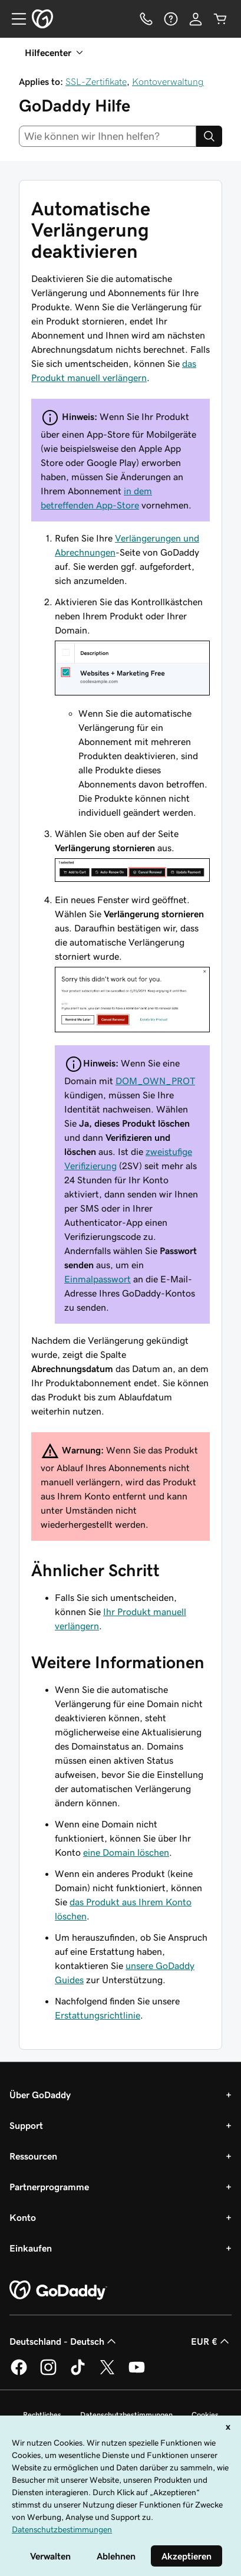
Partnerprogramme (49, 2186)
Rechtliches (42, 2415)
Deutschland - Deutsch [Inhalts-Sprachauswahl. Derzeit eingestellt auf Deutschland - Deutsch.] (63, 2341)
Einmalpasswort (97, 1279)
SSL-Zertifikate (96, 81)
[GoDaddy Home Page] (58, 2290)
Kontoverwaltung (168, 81)
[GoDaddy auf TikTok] (77, 2373)
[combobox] (107, 136)
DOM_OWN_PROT (155, 1080)
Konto (22, 2217)
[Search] (209, 136)
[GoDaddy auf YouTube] (136, 2373)
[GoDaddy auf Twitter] (107, 2373)
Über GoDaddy (40, 2094)
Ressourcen (33, 2156)
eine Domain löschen (126, 1852)
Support (26, 2125)
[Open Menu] (14, 19)
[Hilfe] (171, 19)
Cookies (205, 2415)
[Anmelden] (195, 19)
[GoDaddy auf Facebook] (18, 2373)
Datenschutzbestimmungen (126, 2415)
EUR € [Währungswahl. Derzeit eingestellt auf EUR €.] (211, 2341)
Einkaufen (30, 2248)
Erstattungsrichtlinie (97, 2015)
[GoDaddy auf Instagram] (48, 2373)
